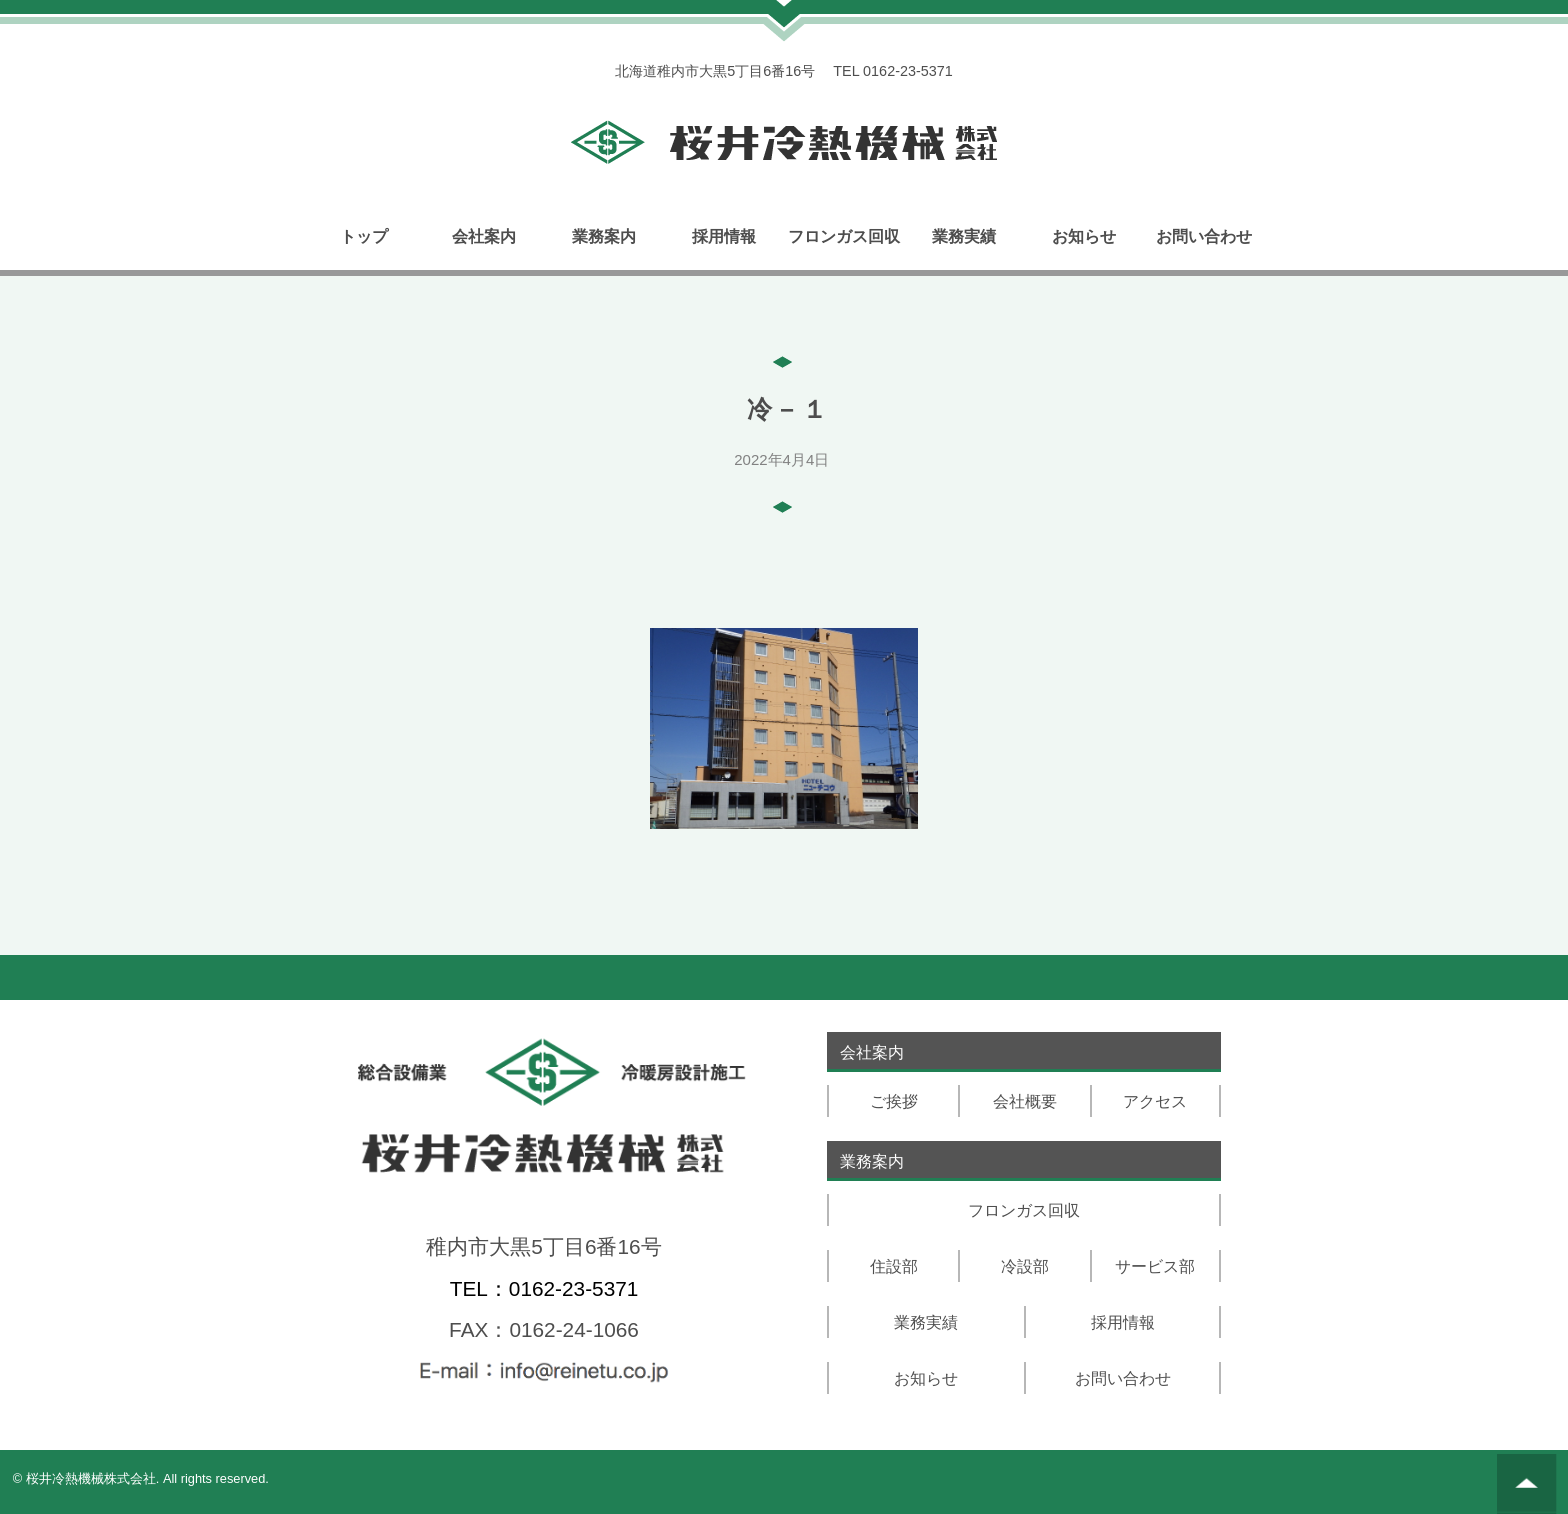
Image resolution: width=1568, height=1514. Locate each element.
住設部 (894, 1266)
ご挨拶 (894, 1101)
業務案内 (604, 236)
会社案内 (484, 236)
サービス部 (1155, 1266)
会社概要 (1025, 1101)
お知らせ (1084, 236)
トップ (364, 236)
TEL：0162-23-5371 (544, 1288)
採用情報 (724, 236)
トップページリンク (784, 142)
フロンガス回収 (844, 236)
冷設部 (1025, 1266)
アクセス (1155, 1101)
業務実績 (964, 236)
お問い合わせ (1204, 236)
